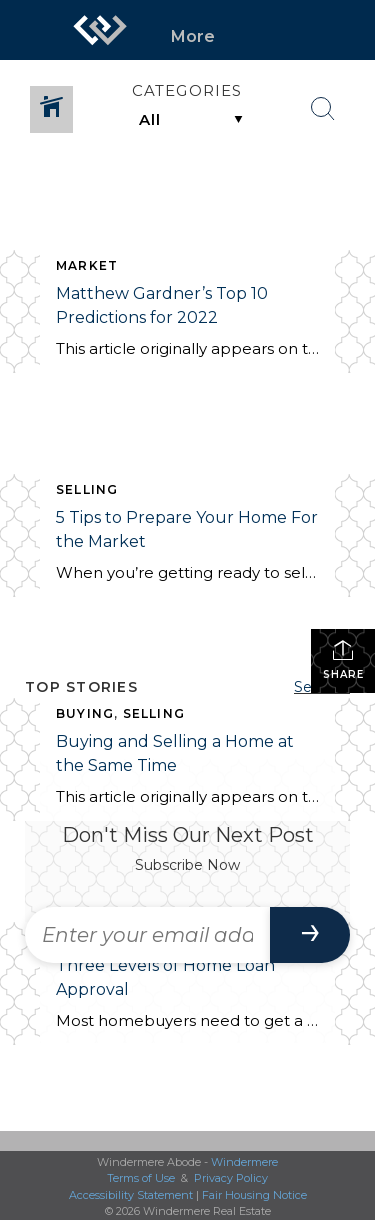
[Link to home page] (100, 30)
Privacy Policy (231, 1178)
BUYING (85, 713)
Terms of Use (141, 1178)
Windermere (244, 1162)
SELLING (87, 489)
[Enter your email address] (147, 935)
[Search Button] (323, 109)
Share (343, 659)
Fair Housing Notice (254, 1195)
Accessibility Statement (131, 1195)
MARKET (87, 265)
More (193, 36)
